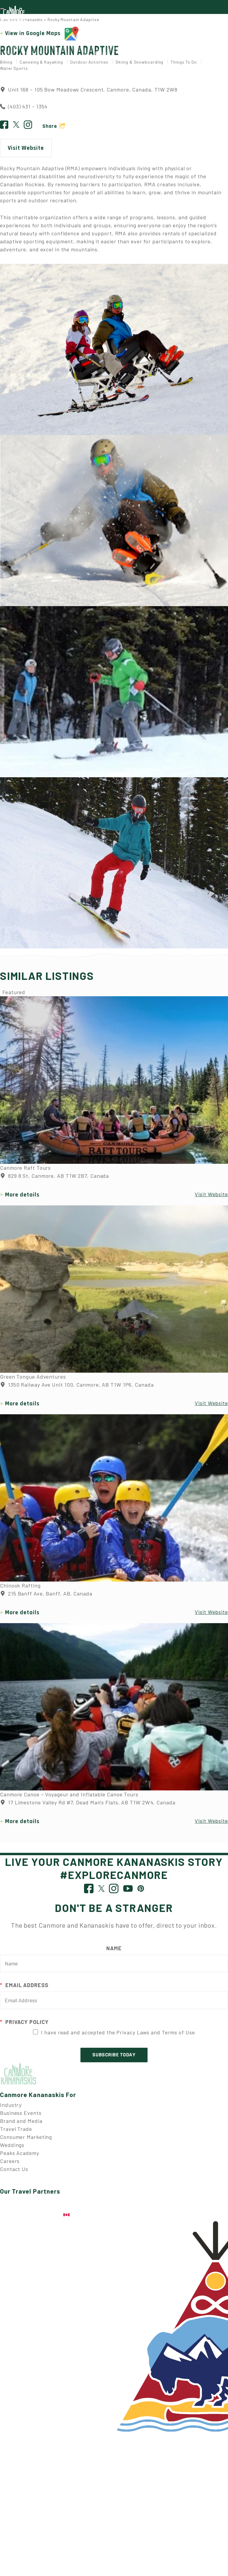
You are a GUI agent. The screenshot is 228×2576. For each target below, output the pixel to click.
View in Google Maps (42, 38)
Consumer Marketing (26, 2141)
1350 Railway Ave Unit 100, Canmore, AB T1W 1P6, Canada (77, 1389)
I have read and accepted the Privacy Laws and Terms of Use (118, 2036)
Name (114, 1952)
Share (49, 130)
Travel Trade (16, 2133)
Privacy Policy (24, 2026)
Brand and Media (21, 2125)
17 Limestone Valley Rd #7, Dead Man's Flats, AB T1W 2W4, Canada (87, 1807)
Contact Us (14, 2173)
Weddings (12, 2149)
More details (22, 1198)
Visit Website (26, 152)
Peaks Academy (19, 2157)
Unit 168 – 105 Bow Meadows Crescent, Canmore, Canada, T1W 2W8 (89, 94)
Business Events (21, 2117)
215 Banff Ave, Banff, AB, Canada (46, 1598)
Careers (10, 2165)
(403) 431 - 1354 (28, 110)
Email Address (24, 1989)
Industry (11, 2109)
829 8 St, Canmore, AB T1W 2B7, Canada (54, 1180)
